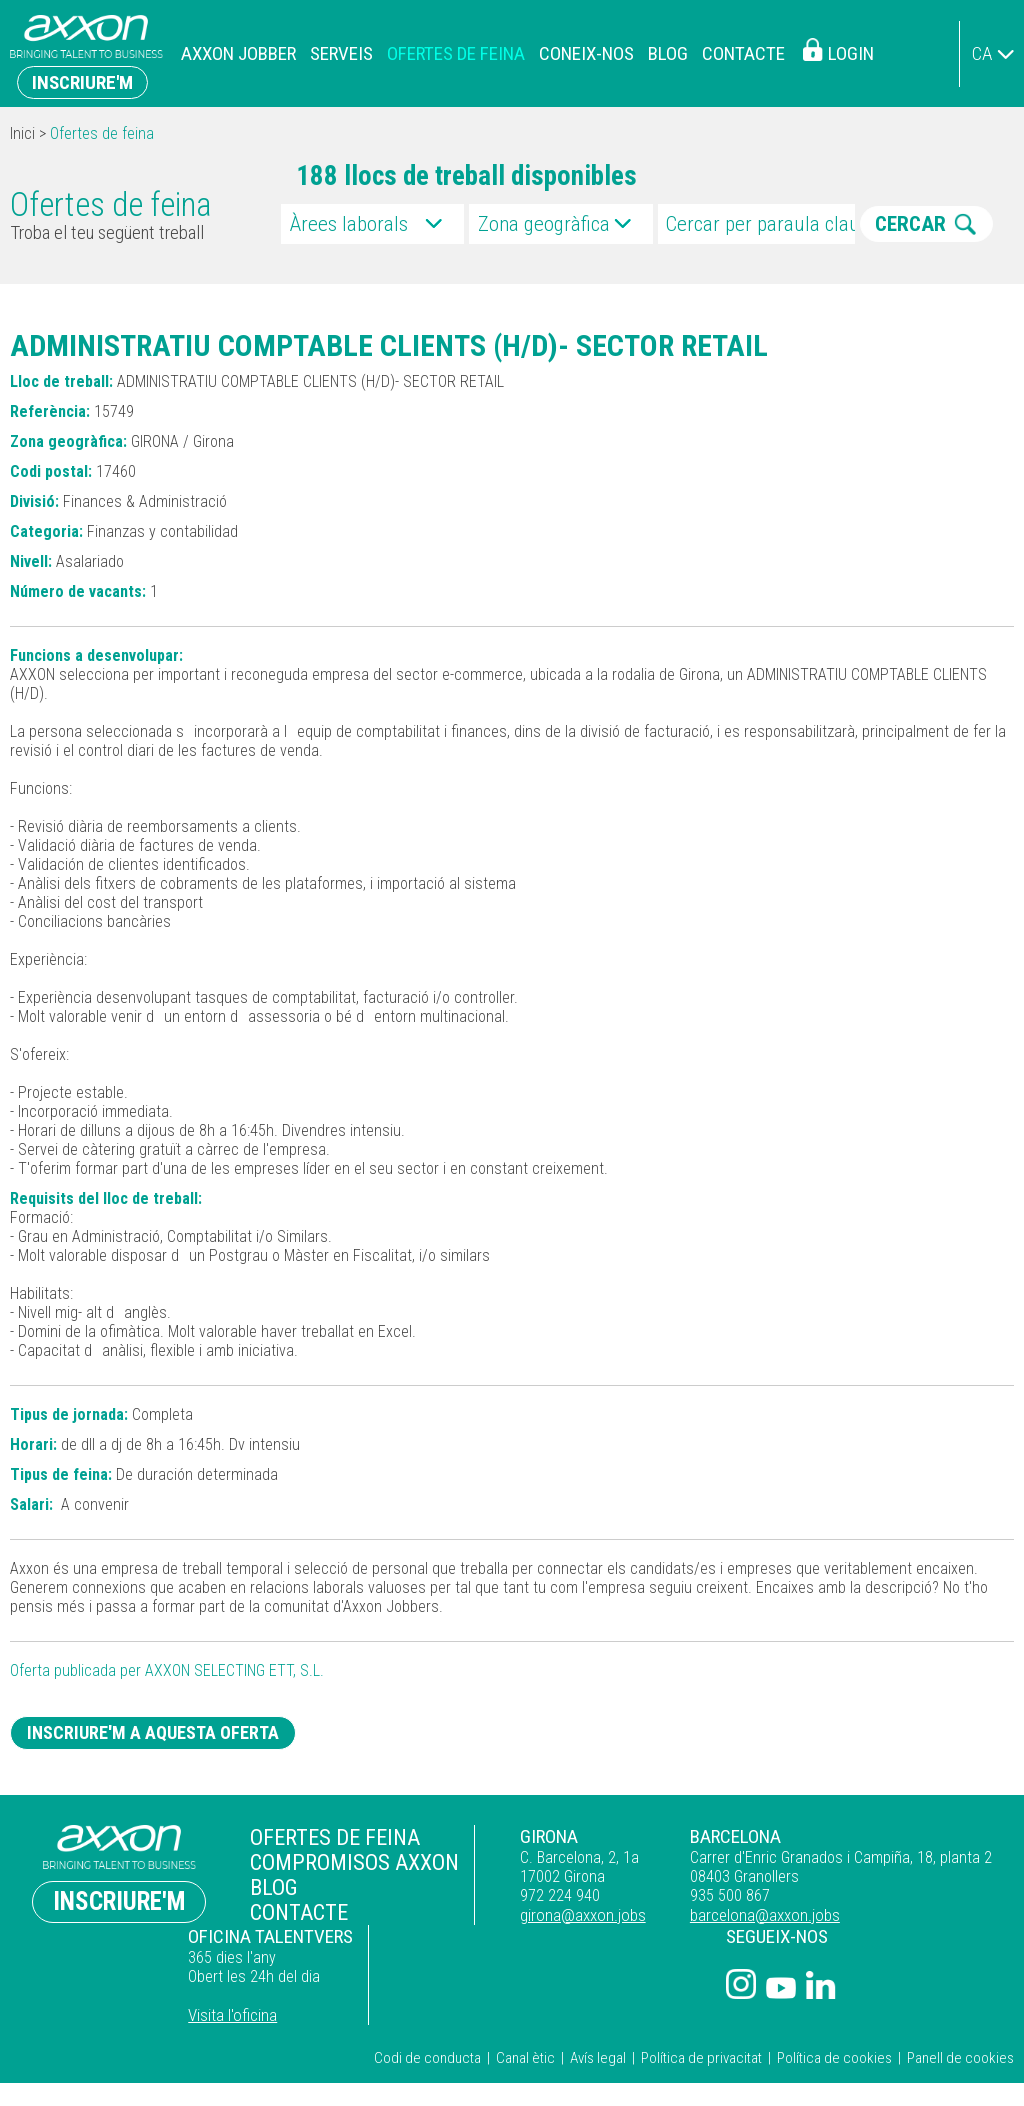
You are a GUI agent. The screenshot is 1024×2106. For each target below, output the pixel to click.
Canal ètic (525, 2037)
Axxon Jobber (238, 53)
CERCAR (910, 224)
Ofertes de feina (456, 53)
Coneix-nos (586, 53)
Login (851, 53)
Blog (668, 53)
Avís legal (598, 2037)
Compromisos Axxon (266, 1861)
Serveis (341, 53)
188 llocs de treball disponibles (466, 176)
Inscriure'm (82, 82)
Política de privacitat (701, 2037)
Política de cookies (834, 2037)
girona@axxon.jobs (441, 1916)
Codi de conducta (427, 2037)
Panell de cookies (960, 2037)
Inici (22, 133)
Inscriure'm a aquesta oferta (169, 1734)
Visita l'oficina (871, 1916)
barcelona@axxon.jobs (587, 1916)
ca (982, 53)
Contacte (743, 53)
